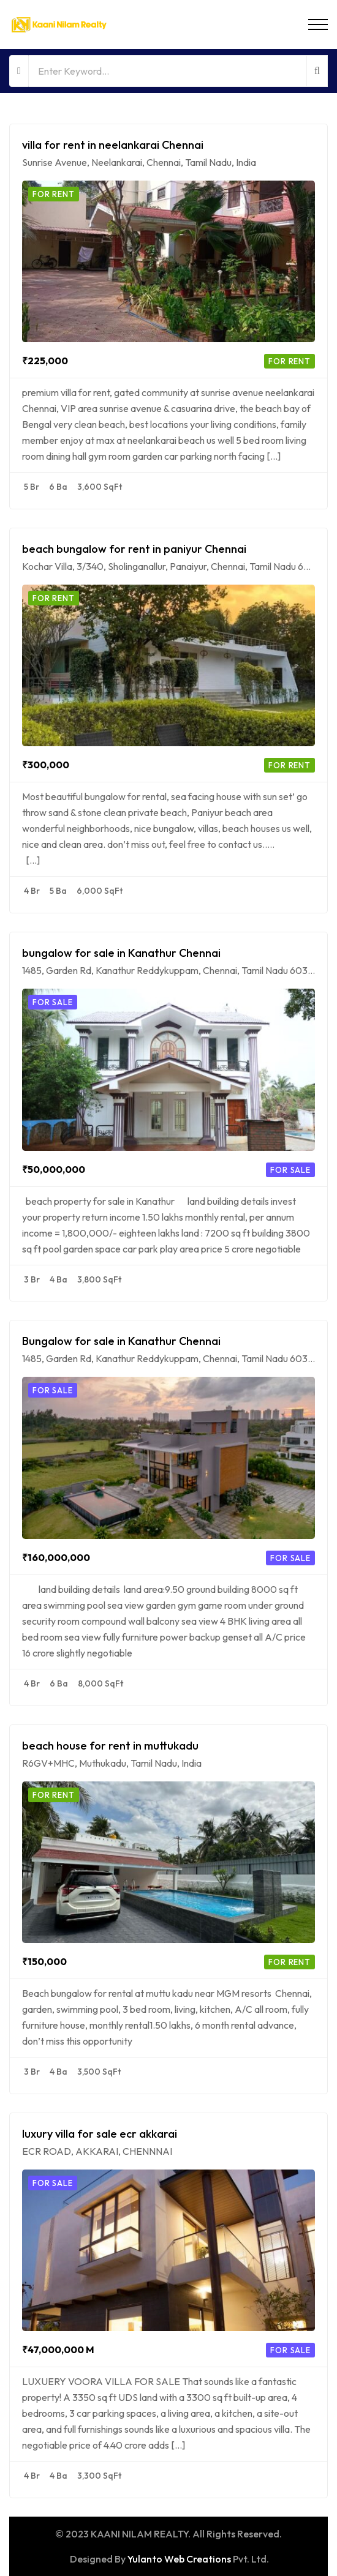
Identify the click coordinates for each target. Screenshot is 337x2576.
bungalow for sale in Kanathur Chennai (121, 953)
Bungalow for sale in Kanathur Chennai (121, 1341)
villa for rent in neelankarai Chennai (112, 145)
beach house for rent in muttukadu (110, 1746)
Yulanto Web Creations (179, 2559)
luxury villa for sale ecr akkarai (99, 2134)
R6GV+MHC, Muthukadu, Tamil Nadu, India (112, 1763)
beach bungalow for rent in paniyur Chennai (134, 549)
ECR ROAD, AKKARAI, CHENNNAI (97, 2151)
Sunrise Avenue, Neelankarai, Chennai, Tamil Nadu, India (139, 162)
